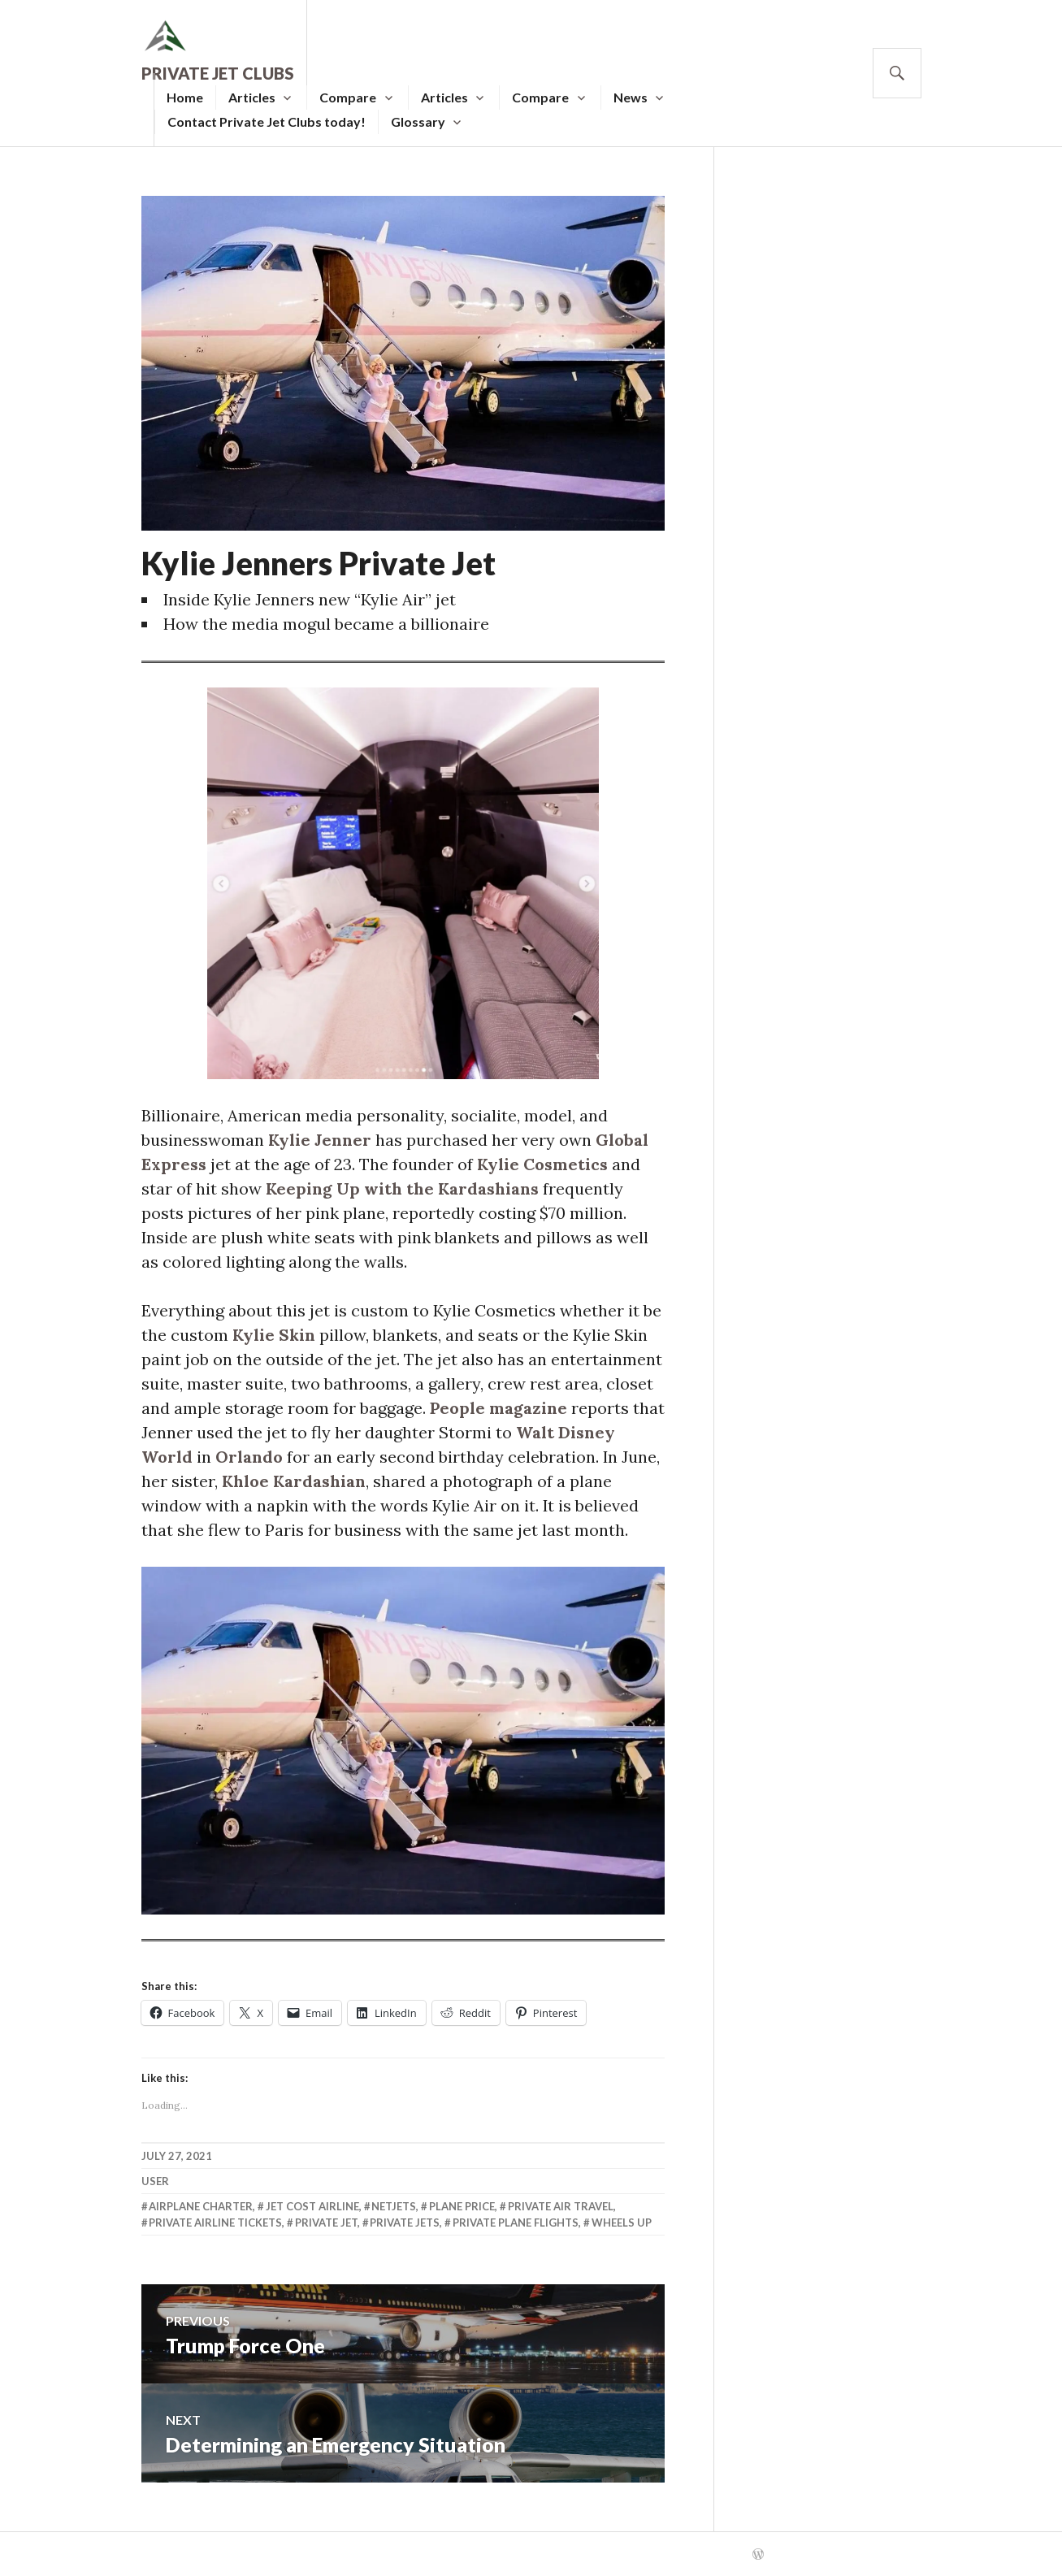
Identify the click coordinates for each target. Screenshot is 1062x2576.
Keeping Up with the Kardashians (402, 1188)
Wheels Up (622, 2222)
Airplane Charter (201, 2206)
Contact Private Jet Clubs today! (266, 121)
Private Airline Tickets (215, 2222)
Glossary (418, 121)
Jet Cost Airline (312, 2206)
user (155, 2181)
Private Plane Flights (516, 2222)
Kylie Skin (274, 1335)
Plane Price (462, 2206)
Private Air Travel (560, 2206)
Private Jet (326, 2222)
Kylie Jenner (319, 1140)
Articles (251, 97)
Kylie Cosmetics (542, 1164)
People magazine (498, 1408)
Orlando (249, 1456)
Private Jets (405, 2222)
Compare (347, 97)
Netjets (393, 2206)
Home (185, 97)
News (630, 97)
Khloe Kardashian (294, 1481)
